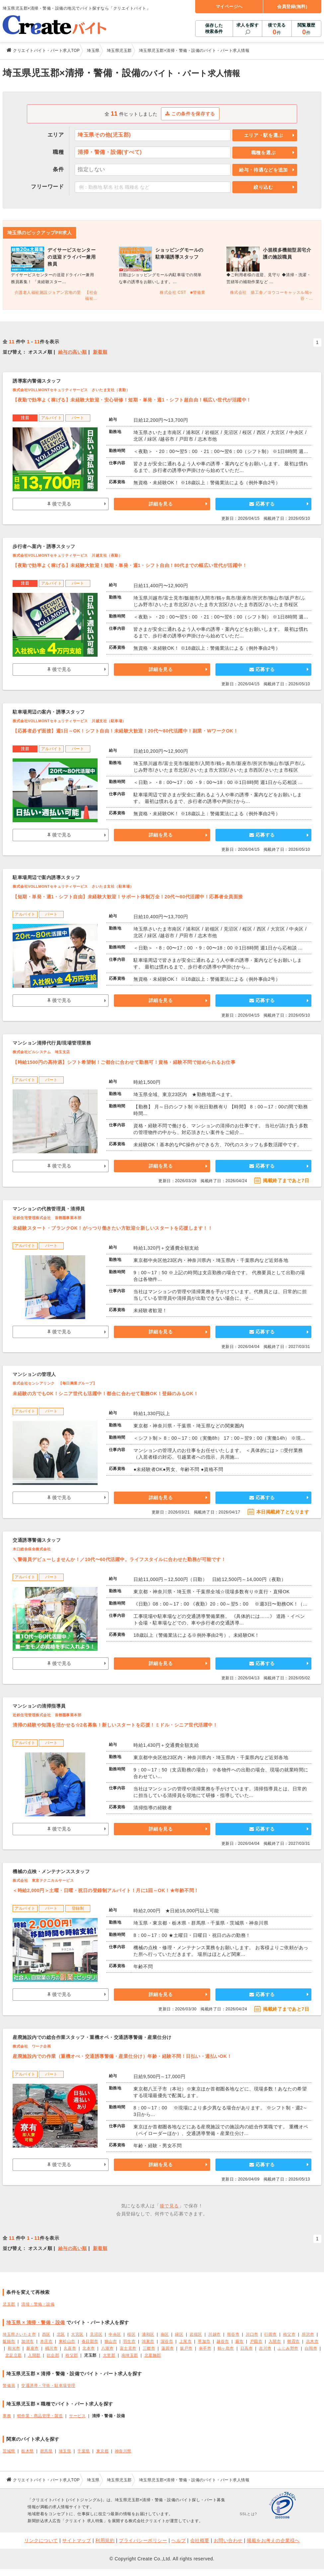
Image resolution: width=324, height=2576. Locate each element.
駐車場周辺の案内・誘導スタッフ (49, 712)
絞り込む (263, 187)
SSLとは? (248, 2514)
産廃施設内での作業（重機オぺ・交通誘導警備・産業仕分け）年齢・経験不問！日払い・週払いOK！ (122, 2056)
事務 (7, 2415)
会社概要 (199, 2540)
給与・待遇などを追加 (263, 169)
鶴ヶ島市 (225, 2348)
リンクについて (41, 2540)
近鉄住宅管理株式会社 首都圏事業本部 (47, 1218)
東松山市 (67, 2341)
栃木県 (27, 2451)
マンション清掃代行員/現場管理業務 (52, 1043)
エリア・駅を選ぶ (263, 135)
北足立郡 (13, 2355)
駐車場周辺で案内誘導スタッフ (46, 877)
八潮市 (107, 2348)
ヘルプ (178, 2540)
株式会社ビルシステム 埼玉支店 (41, 1052)
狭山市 (111, 2341)
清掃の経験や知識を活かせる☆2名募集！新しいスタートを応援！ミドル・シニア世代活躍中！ (115, 1725)
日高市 (246, 2348)
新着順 (100, 352)
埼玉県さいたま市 (19, 2334)
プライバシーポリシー (143, 2540)
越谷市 (222, 2341)
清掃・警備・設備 (37, 2304)
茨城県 (9, 2451)
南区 (165, 2334)
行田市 (270, 2334)
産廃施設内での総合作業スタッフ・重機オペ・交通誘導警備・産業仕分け (92, 2037)
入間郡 (34, 2355)
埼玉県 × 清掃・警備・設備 (35, 2322)
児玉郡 (9, 2304)
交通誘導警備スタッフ (37, 1540)
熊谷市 (233, 2334)
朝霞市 (293, 2341)
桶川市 (51, 2348)
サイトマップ (76, 2540)
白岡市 (311, 2348)
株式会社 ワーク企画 (32, 2046)
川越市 (214, 2334)
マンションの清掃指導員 (39, 1706)
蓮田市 (167, 2348)
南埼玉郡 (129, 2355)
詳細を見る (161, 503)
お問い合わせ (228, 2540)
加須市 (27, 2341)
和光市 (14, 2348)
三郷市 (149, 2348)
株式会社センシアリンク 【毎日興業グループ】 (55, 1383)
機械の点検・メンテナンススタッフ (51, 1871)
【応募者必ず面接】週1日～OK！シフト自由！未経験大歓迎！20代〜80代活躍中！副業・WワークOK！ (125, 730)
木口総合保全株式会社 (32, 1549)
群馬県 (46, 2451)
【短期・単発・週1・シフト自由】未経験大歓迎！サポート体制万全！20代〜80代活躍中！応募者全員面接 (128, 896)
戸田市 (256, 2341)
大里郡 (109, 2355)
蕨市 (239, 2341)
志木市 (312, 2341)
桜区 (131, 2334)
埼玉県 (65, 2451)
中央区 (115, 2334)
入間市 (275, 2341)
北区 (61, 2334)
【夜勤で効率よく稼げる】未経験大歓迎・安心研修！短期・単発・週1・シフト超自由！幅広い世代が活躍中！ (132, 399)
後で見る (276, 29)
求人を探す (247, 25)
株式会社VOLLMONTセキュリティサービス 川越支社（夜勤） (67, 555)
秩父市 (289, 2334)
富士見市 (128, 2348)
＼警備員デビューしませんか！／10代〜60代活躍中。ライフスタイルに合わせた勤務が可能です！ (119, 1559)
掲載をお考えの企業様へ (273, 2540)
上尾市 (185, 2341)
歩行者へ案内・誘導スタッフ (44, 546)
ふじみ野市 (288, 2348)
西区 (46, 2334)
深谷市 (167, 2341)
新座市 (32, 2348)
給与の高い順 (72, 352)
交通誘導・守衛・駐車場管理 (48, 2385)
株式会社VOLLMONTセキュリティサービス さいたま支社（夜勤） (71, 390)
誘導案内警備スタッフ (37, 381)
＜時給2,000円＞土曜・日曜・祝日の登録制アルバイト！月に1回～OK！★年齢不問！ (106, 1890)
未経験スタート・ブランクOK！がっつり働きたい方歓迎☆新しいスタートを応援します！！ (112, 1228)
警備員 (9, 2385)
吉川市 (265, 2348)
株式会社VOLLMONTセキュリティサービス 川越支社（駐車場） (69, 721)
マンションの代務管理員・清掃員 (49, 1208)
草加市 (204, 2341)
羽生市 (129, 2341)
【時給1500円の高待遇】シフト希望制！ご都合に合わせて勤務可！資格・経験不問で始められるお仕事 (124, 1062)
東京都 (102, 2451)
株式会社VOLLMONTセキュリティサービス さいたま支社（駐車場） (73, 886)
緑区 (179, 2334)
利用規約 (105, 2540)
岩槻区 (196, 2334)
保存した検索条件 (214, 28)
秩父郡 (71, 2355)
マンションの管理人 (34, 1374)
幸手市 (205, 2348)
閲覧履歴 (306, 29)
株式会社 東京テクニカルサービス (43, 1880)
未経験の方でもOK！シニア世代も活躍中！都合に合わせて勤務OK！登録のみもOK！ (105, 1393)
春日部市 (90, 2341)
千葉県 (83, 2451)
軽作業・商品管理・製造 (40, 2415)
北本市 (88, 2348)
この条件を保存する (190, 113)
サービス (77, 2415)
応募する (262, 503)
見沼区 (96, 2334)
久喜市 (70, 2348)
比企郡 (53, 2355)
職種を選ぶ (263, 152)
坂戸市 (186, 2348)
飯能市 (9, 2341)
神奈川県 (123, 2451)
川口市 (252, 2334)
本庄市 (46, 2341)
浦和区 (148, 2334)
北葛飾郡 (152, 2355)
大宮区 (77, 2334)
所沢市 (308, 2334)
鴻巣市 (148, 2341)
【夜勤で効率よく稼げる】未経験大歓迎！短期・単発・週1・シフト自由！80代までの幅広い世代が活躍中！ (130, 565)
